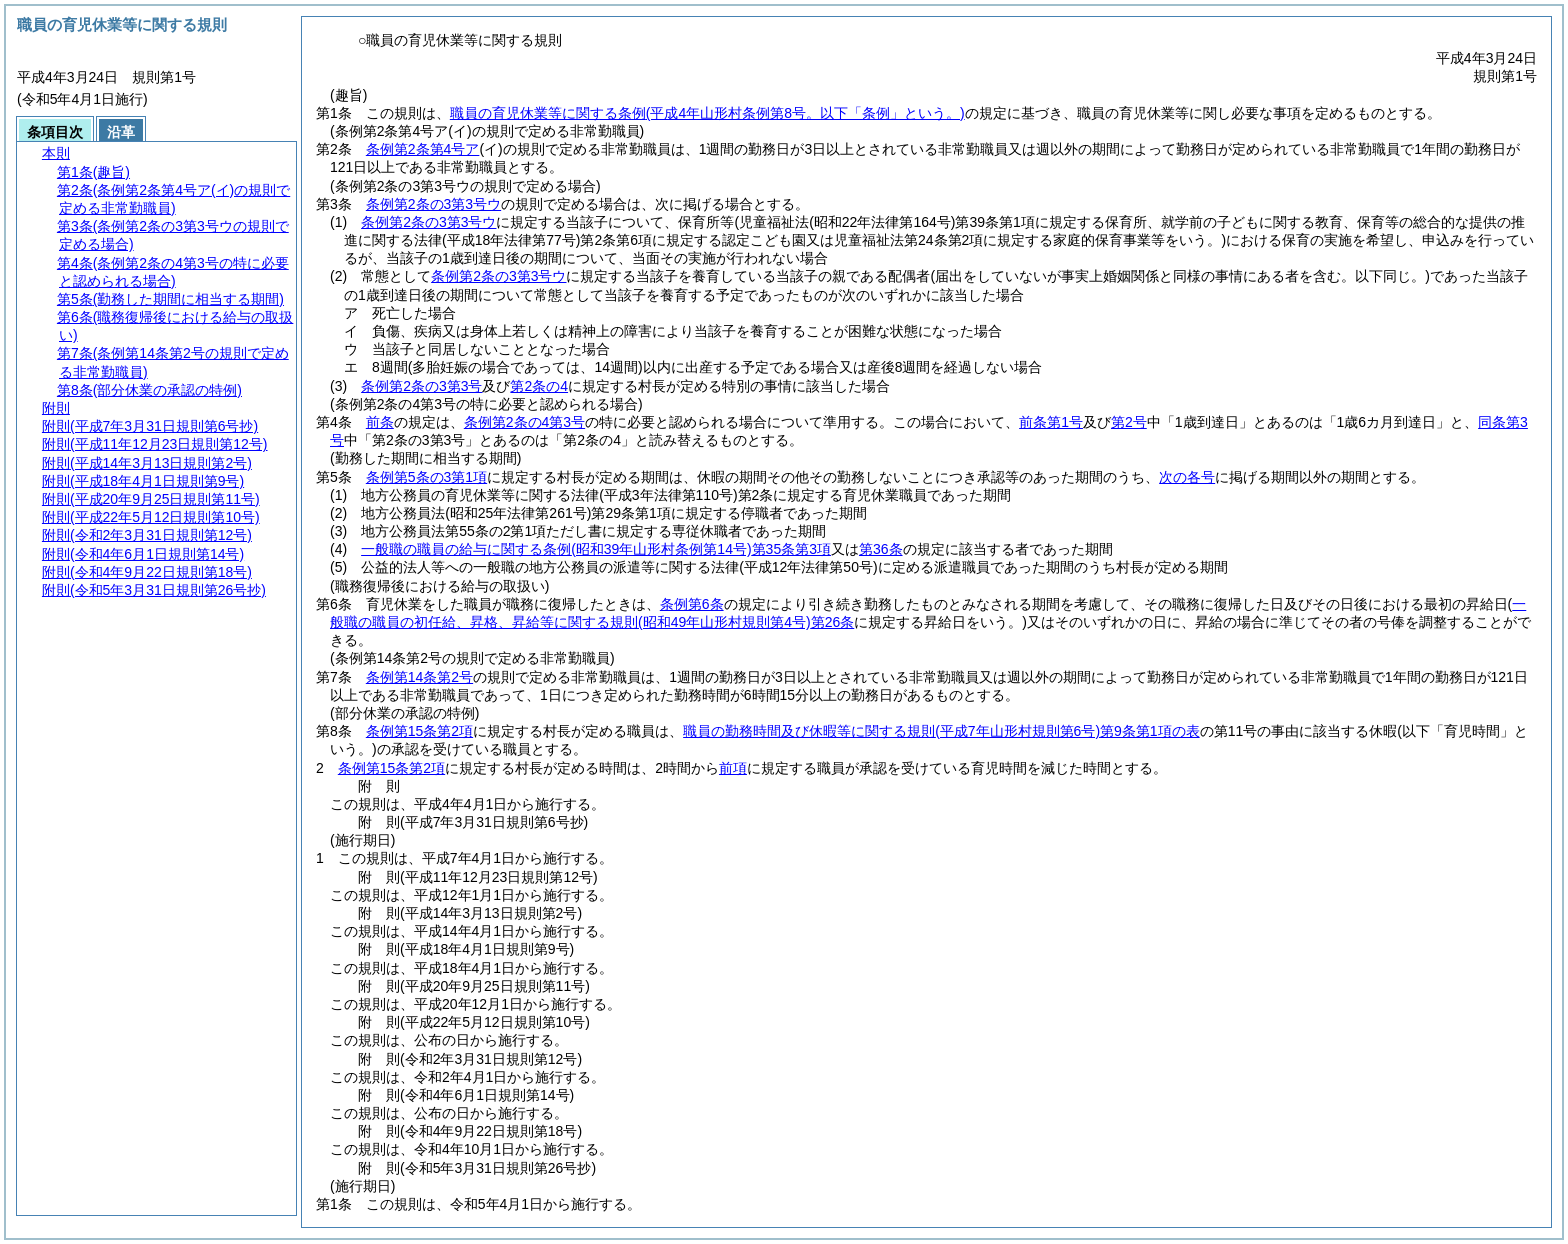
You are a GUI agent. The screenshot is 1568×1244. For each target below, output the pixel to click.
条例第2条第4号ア (423, 149)
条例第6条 (692, 604)
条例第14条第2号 (419, 677)
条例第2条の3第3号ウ (433, 204)
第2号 (1129, 422)
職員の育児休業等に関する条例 (707, 113)
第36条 (881, 549)
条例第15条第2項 (419, 731)
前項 (733, 768)
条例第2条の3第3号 (421, 386)
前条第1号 (1051, 422)
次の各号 (1187, 477)
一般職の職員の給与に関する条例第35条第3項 (596, 549)
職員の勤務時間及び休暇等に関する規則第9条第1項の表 (941, 731)
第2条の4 (539, 386)
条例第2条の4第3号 (524, 422)
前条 (380, 422)
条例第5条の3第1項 (426, 477)
